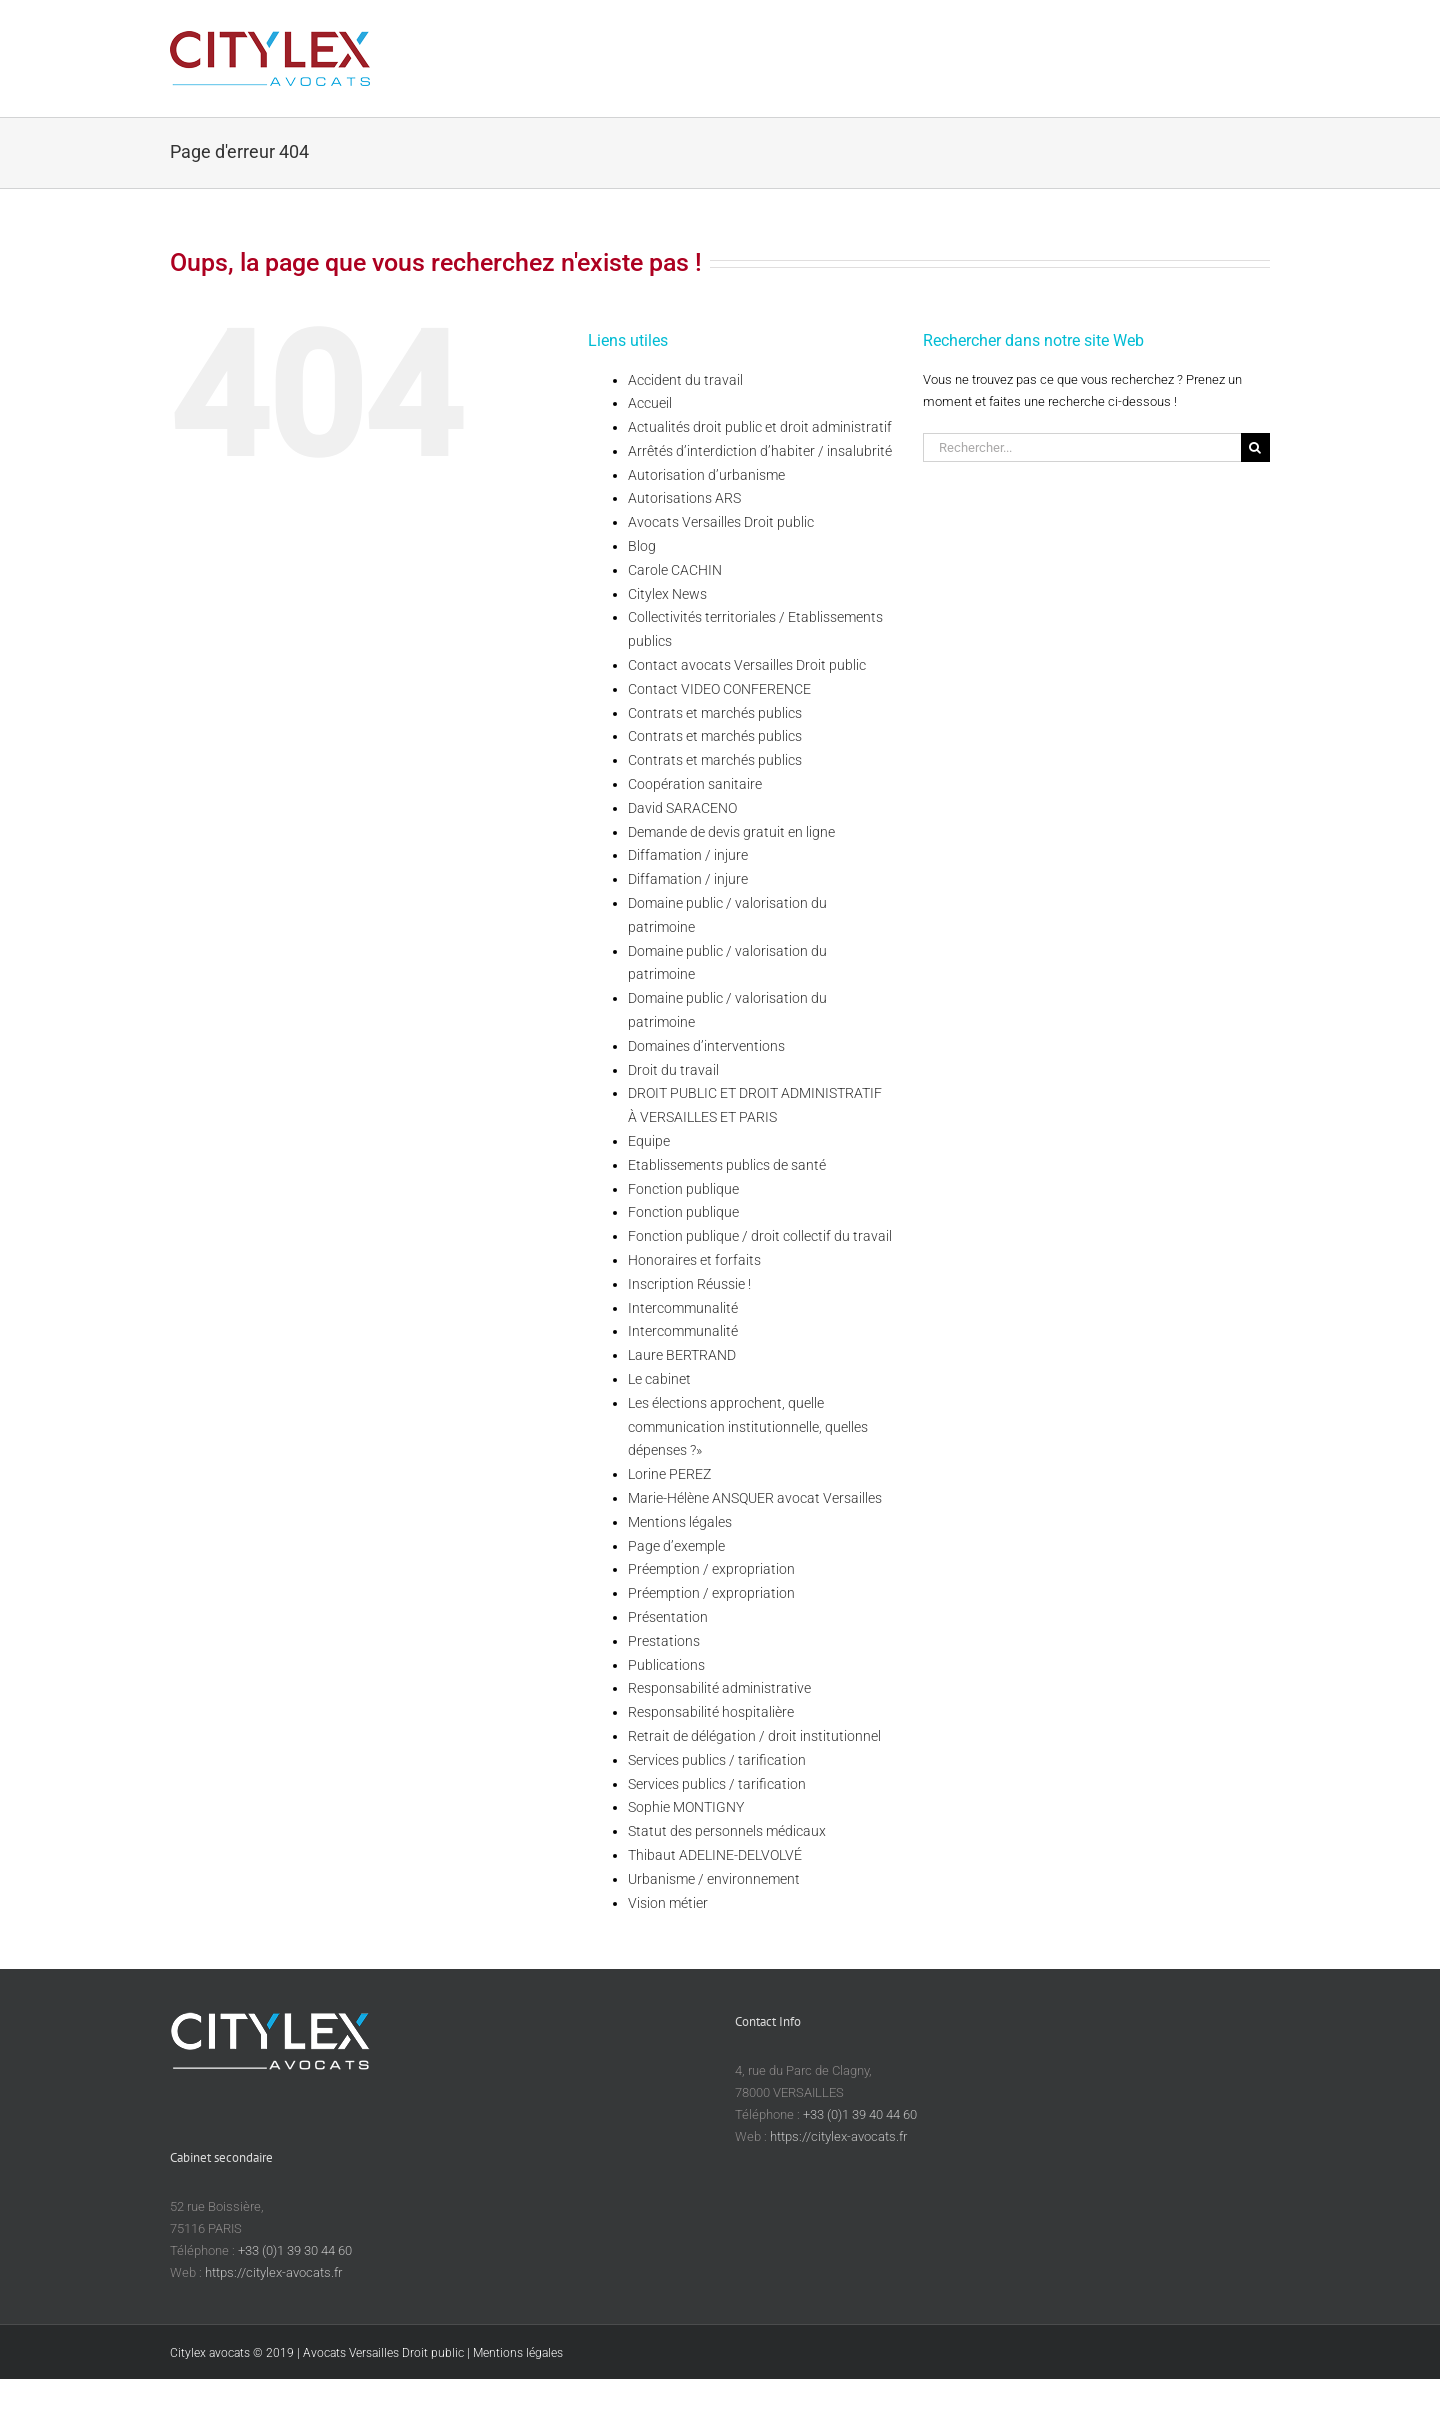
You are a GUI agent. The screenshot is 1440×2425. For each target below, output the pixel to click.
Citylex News (667, 594)
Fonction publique (683, 1189)
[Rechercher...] (1082, 447)
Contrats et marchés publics (715, 713)
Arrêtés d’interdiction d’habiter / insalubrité (760, 451)
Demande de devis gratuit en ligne (731, 832)
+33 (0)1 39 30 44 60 (295, 2250)
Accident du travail (685, 380)
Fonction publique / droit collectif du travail (760, 1236)
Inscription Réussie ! (689, 1284)
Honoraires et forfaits (694, 1260)
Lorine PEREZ (669, 1474)
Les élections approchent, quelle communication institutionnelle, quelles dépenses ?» (748, 1427)
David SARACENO (682, 808)
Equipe (649, 1141)
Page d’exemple (676, 1546)
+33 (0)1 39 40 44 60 (860, 2114)
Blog (642, 546)
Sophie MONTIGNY (686, 1807)
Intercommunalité (683, 1308)
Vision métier (668, 1903)
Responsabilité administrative (719, 1688)
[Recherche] (1255, 447)
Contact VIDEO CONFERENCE (719, 689)
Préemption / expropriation (711, 1569)
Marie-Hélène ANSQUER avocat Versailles (755, 1498)
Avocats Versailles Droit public (721, 522)
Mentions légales (680, 1522)
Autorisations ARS (684, 498)
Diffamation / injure (688, 855)
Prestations (664, 1641)
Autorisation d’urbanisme (706, 475)
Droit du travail (673, 1070)
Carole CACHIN (675, 570)
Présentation (668, 1617)
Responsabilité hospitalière (711, 1712)
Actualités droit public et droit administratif (760, 427)
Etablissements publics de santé (727, 1165)
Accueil (650, 403)
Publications (666, 1665)
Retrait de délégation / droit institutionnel (754, 1736)
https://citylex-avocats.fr (838, 2136)
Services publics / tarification (717, 1760)
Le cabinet (659, 1379)
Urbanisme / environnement (714, 1879)
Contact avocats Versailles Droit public (747, 665)
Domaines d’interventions (706, 1046)
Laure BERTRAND (682, 1355)
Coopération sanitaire (695, 784)
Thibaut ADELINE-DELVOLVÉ (715, 1855)
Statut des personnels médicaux (727, 1831)
